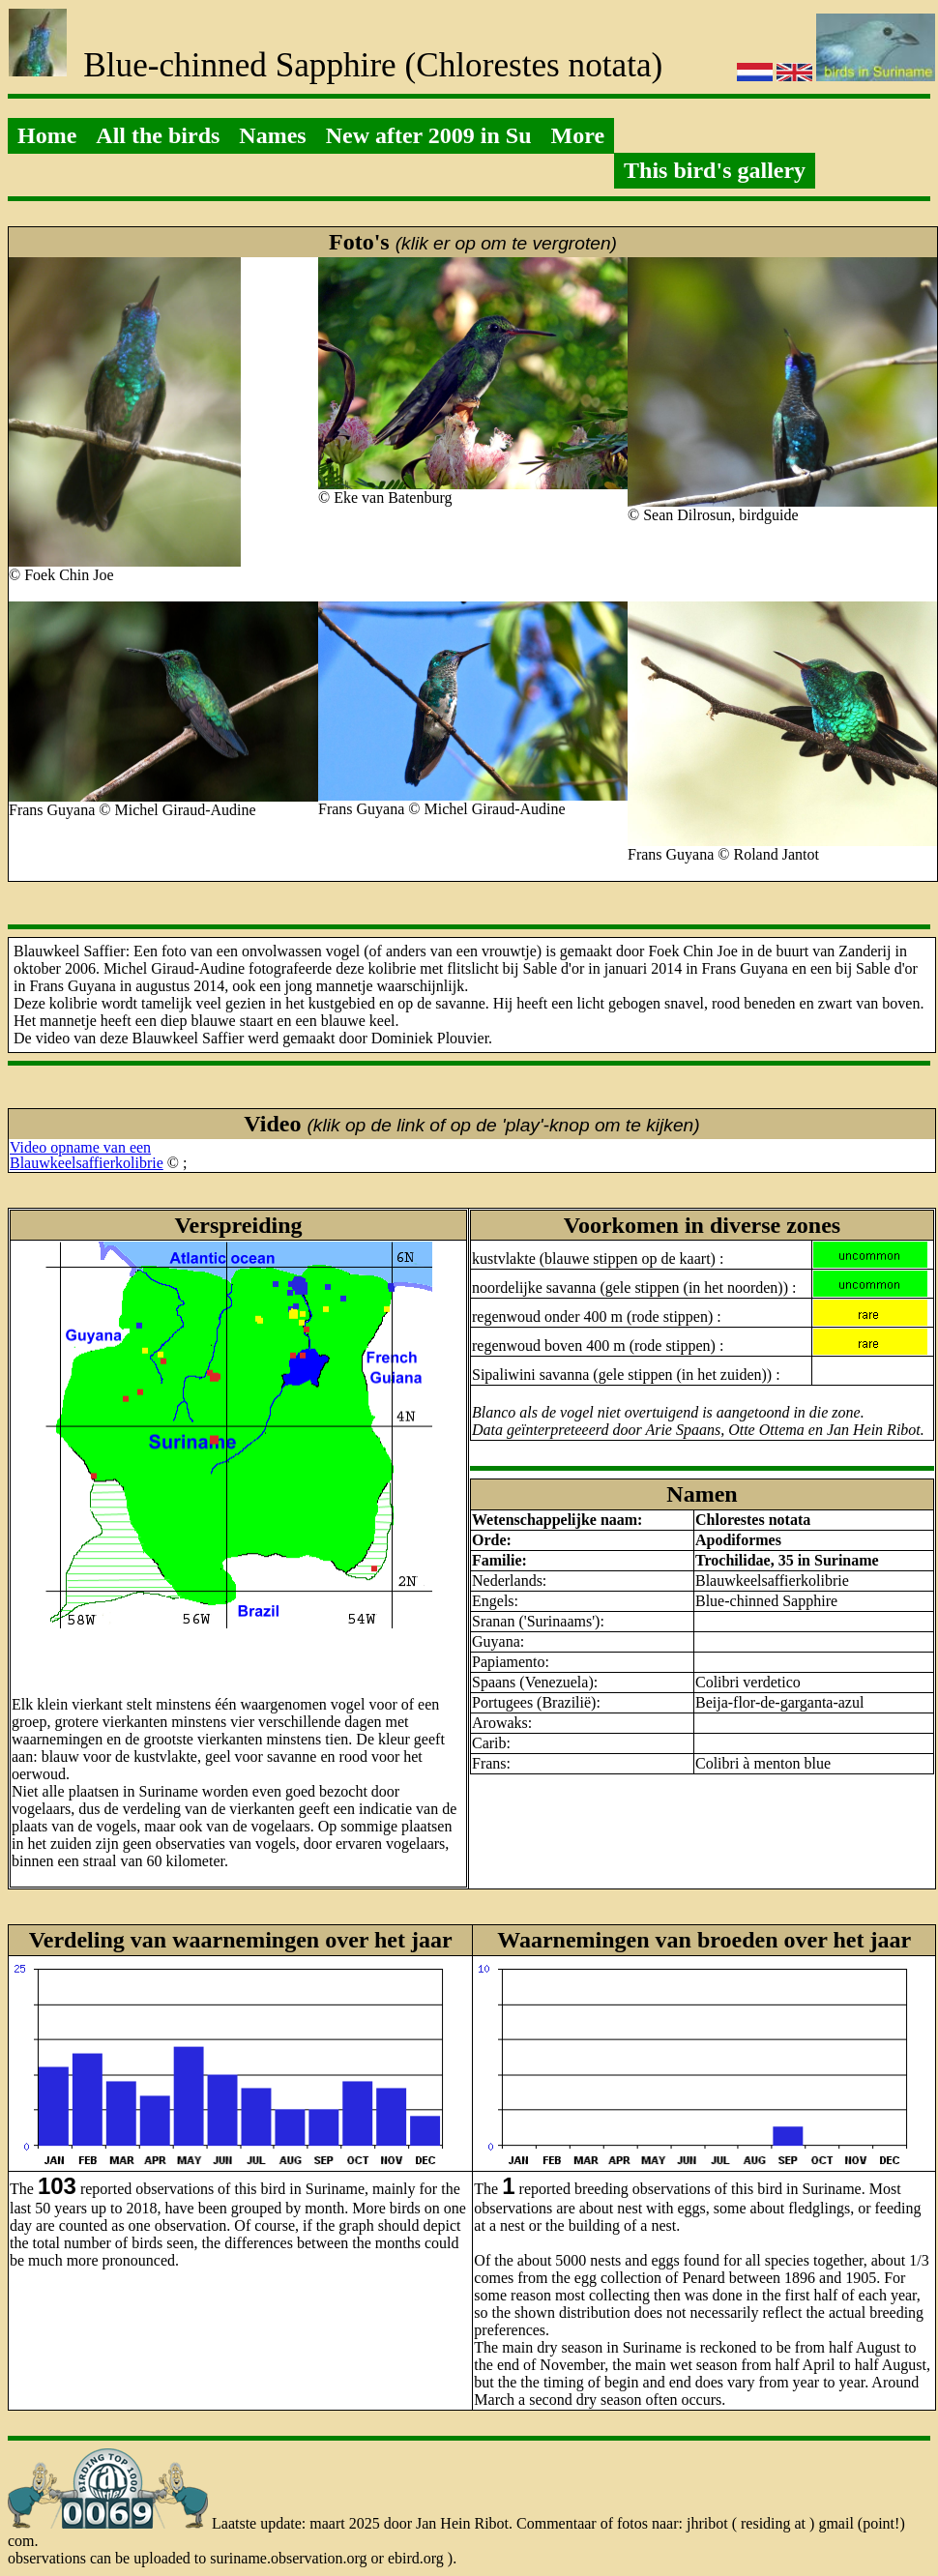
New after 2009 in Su (429, 135)
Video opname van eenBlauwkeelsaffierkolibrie (86, 1155)
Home (46, 135)
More (578, 135)
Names (272, 135)
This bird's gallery (715, 170)
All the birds (158, 135)
